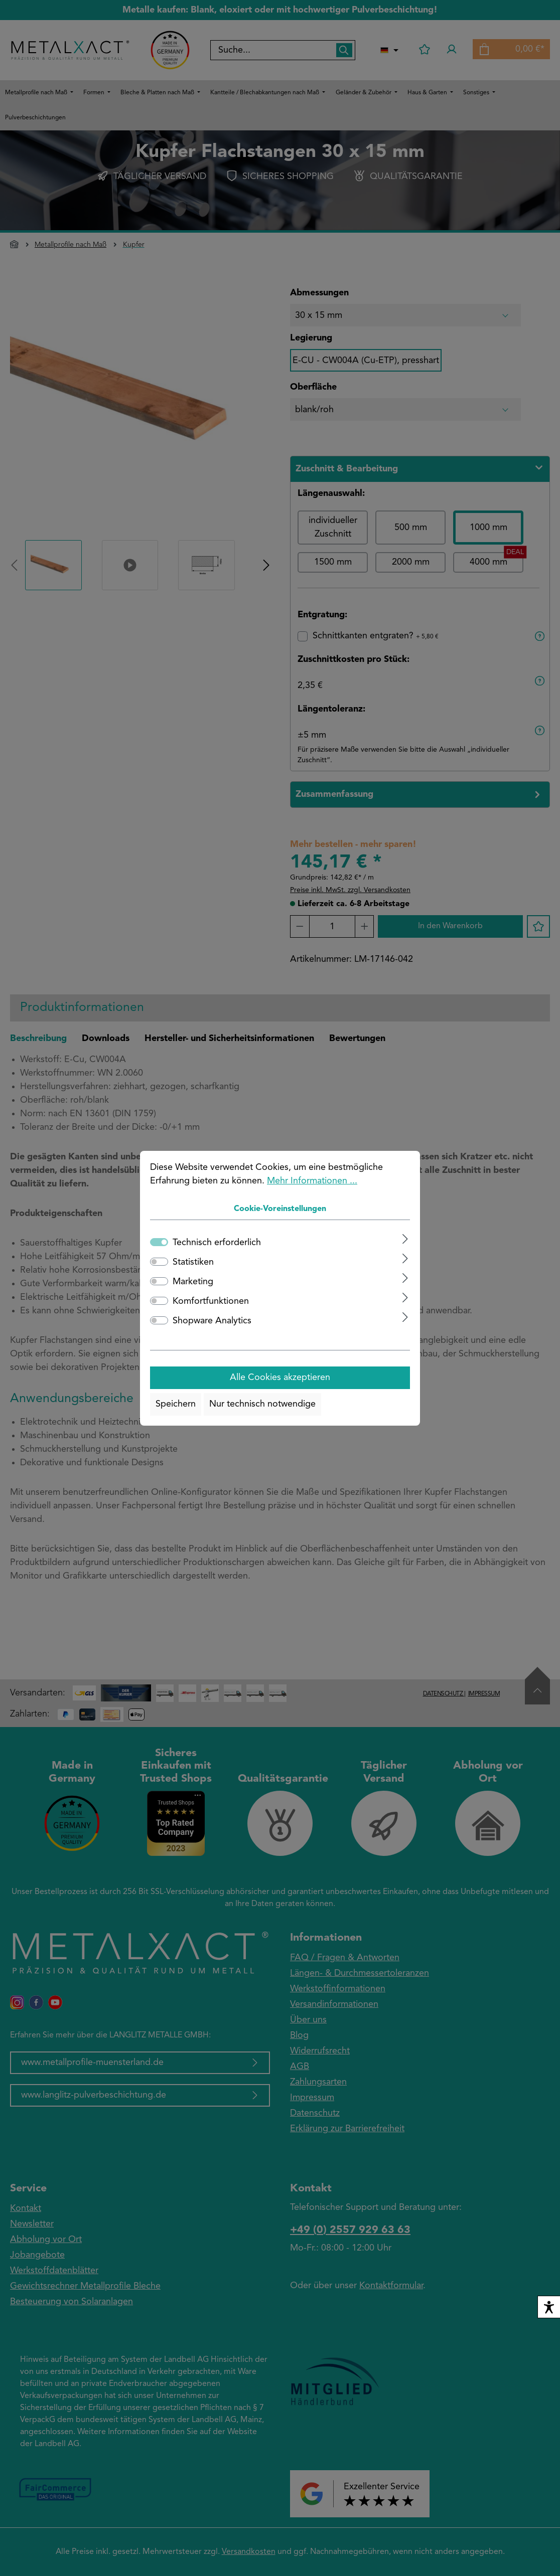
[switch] (159, 1262)
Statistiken (193, 1262)
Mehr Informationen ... (312, 1180)
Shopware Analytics (212, 1320)
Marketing (193, 1281)
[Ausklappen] (405, 1239)
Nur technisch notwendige (262, 1404)
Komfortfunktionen (211, 1301)
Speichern (176, 1404)
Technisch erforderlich (217, 1242)
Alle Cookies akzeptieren (280, 1377)
